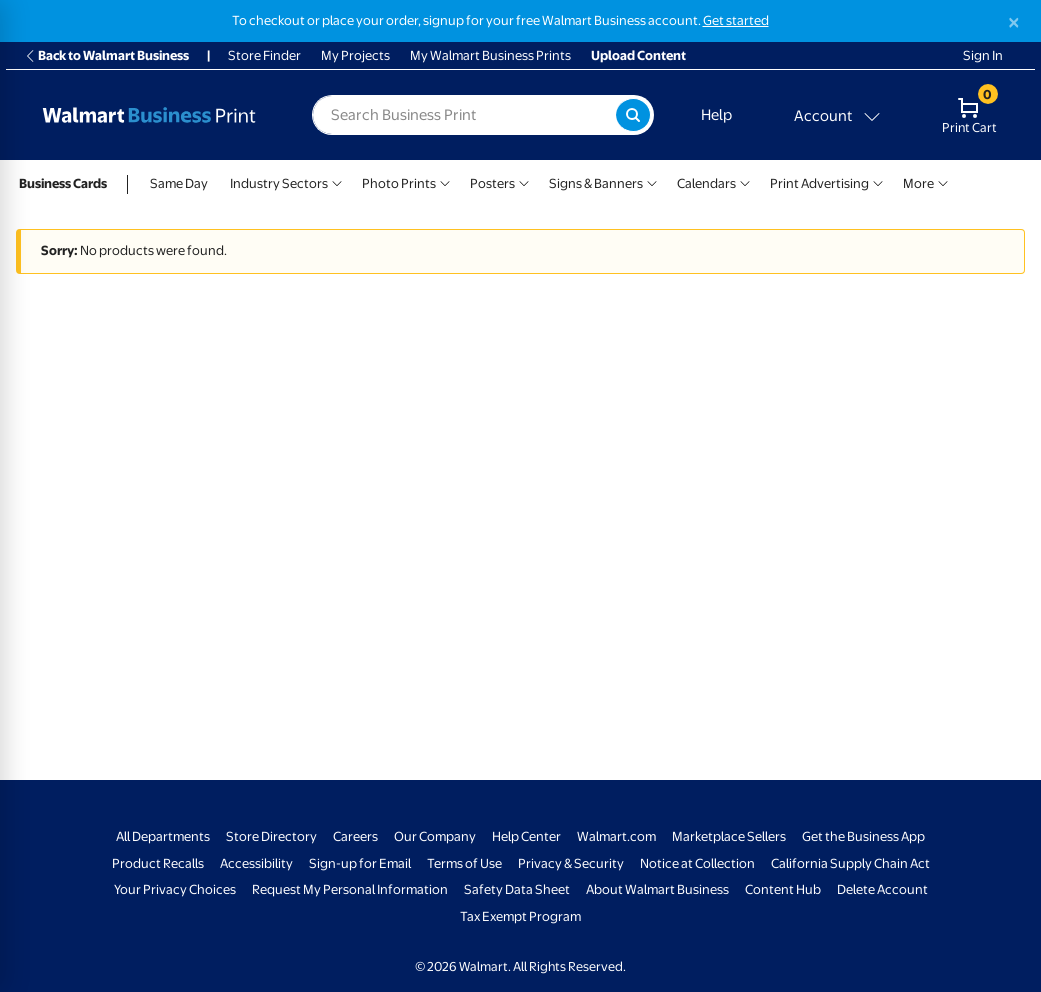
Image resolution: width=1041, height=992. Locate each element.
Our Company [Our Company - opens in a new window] (435, 836)
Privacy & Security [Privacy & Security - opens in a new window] (571, 863)
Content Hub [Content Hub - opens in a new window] (783, 889)
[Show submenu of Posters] (524, 181)
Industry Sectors (279, 183)
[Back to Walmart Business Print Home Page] (149, 115)
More (918, 183)
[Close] (1014, 22)
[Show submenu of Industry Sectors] (337, 181)
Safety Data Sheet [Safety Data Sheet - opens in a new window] (517, 889)
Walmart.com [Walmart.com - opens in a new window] (616, 836)
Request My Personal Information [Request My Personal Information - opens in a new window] (350, 889)
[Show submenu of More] (943, 181)
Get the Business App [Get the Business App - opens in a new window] (863, 836)
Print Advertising (819, 183)
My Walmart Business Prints (490, 55)
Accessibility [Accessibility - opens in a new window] (256, 863)
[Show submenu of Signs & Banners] (652, 181)
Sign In (983, 55)
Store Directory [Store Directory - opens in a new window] (271, 836)
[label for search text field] (464, 115)
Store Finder (264, 55)
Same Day (179, 183)
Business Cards (63, 183)
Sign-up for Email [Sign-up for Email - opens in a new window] (360, 863)
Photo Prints (399, 183)
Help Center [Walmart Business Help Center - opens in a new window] (526, 836)
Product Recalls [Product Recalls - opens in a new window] (158, 863)
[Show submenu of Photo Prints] (445, 181)
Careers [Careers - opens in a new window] (355, 836)
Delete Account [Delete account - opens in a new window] (882, 889)
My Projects (355, 55)
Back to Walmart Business (106, 55)
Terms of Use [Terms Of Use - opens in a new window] (464, 863)
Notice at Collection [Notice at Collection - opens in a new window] (697, 863)
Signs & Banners (596, 183)
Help (716, 115)
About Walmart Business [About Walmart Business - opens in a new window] (657, 889)
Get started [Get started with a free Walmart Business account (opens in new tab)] (736, 20)
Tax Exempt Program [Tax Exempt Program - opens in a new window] (520, 916)
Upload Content (638, 55)
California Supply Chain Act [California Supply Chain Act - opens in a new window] (850, 863)
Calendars (706, 183)
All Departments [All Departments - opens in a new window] (163, 836)
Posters (492, 183)
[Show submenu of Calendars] (745, 181)
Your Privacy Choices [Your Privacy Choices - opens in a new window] (175, 889)
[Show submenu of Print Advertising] (878, 181)
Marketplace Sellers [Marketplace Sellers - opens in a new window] (729, 836)
